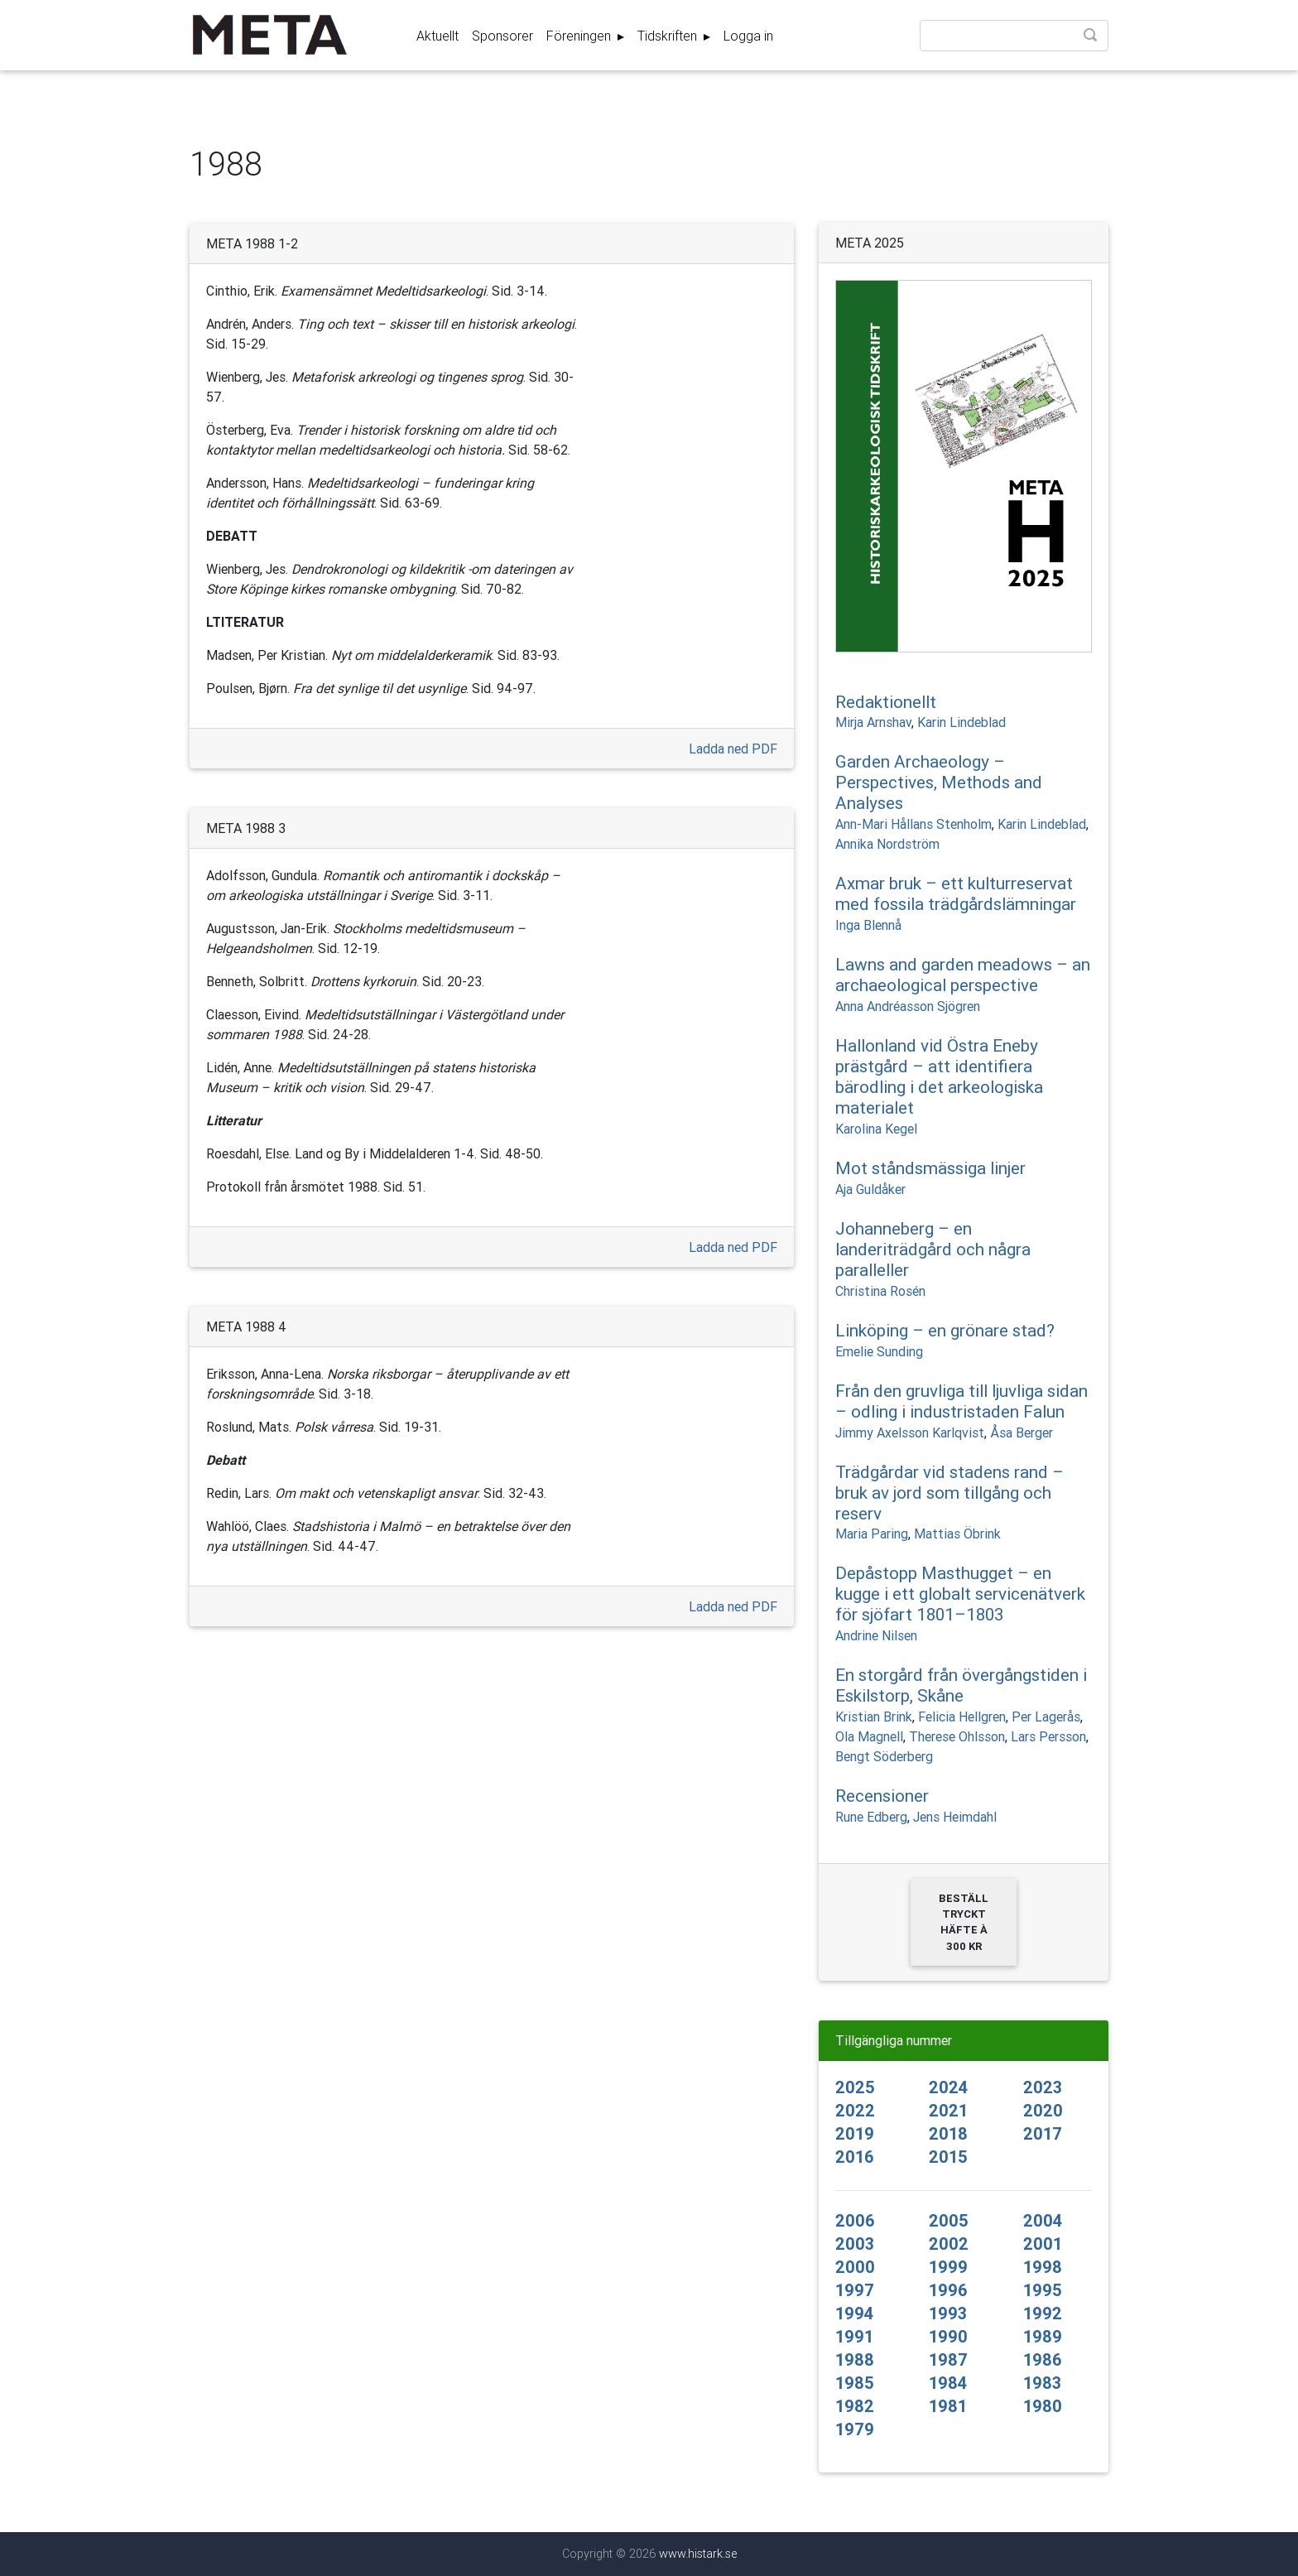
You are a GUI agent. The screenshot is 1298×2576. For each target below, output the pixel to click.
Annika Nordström (887, 843)
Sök (1092, 39)
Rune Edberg (871, 1816)
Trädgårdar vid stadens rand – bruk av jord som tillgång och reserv (949, 1492)
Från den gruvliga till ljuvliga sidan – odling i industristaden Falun (961, 1401)
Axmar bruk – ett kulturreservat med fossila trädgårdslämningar (955, 894)
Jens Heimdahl (955, 1816)
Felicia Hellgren (962, 1716)
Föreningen (580, 39)
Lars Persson (1048, 1736)
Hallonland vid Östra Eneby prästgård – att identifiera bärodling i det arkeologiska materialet (939, 1077)
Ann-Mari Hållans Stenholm (913, 824)
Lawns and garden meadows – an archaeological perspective (962, 975)
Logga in (748, 39)
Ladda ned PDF (733, 748)
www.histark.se (698, 2553)
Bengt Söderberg (884, 1756)
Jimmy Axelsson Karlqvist (909, 1432)
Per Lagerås (1046, 1716)
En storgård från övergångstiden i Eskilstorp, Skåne (961, 1685)
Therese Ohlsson (957, 1736)
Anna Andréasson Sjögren (907, 1006)
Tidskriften (668, 39)
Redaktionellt (885, 702)
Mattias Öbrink (957, 1533)
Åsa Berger (1021, 1432)
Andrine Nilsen (876, 1635)
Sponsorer (502, 39)
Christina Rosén (880, 1291)
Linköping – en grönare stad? (945, 1330)
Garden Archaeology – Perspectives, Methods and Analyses (938, 782)
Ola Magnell (869, 1736)
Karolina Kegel (876, 1128)
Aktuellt (437, 39)
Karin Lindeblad (961, 722)
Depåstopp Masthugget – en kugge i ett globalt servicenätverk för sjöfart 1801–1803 (960, 1593)
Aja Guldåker (870, 1189)
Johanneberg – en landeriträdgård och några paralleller (933, 1249)
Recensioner (882, 1796)
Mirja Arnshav (873, 722)
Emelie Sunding (879, 1351)
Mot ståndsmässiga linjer (930, 1168)
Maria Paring (871, 1533)
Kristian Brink (873, 1716)
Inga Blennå (868, 925)
